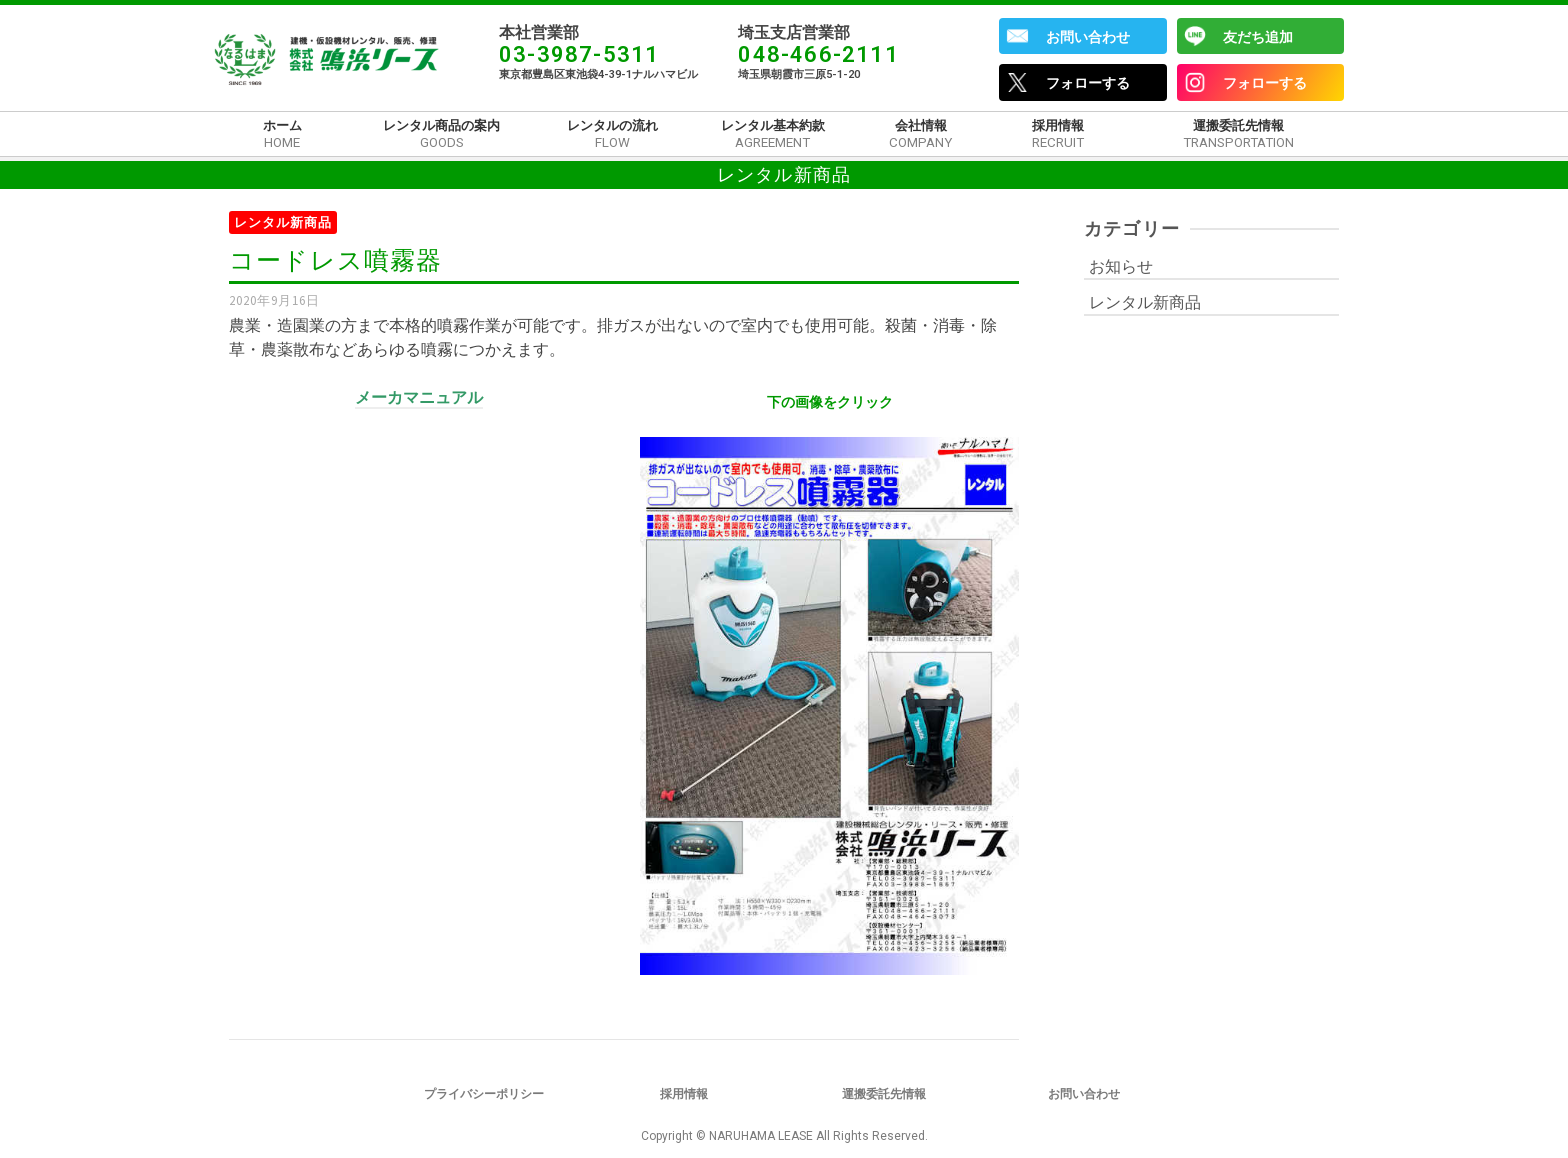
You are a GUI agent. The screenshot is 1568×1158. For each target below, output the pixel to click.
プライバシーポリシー (484, 1094)
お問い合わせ (1088, 37)
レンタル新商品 (283, 222)
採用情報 (684, 1094)
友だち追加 (1258, 37)
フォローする (1088, 83)
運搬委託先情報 (884, 1094)
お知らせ (1121, 266)
